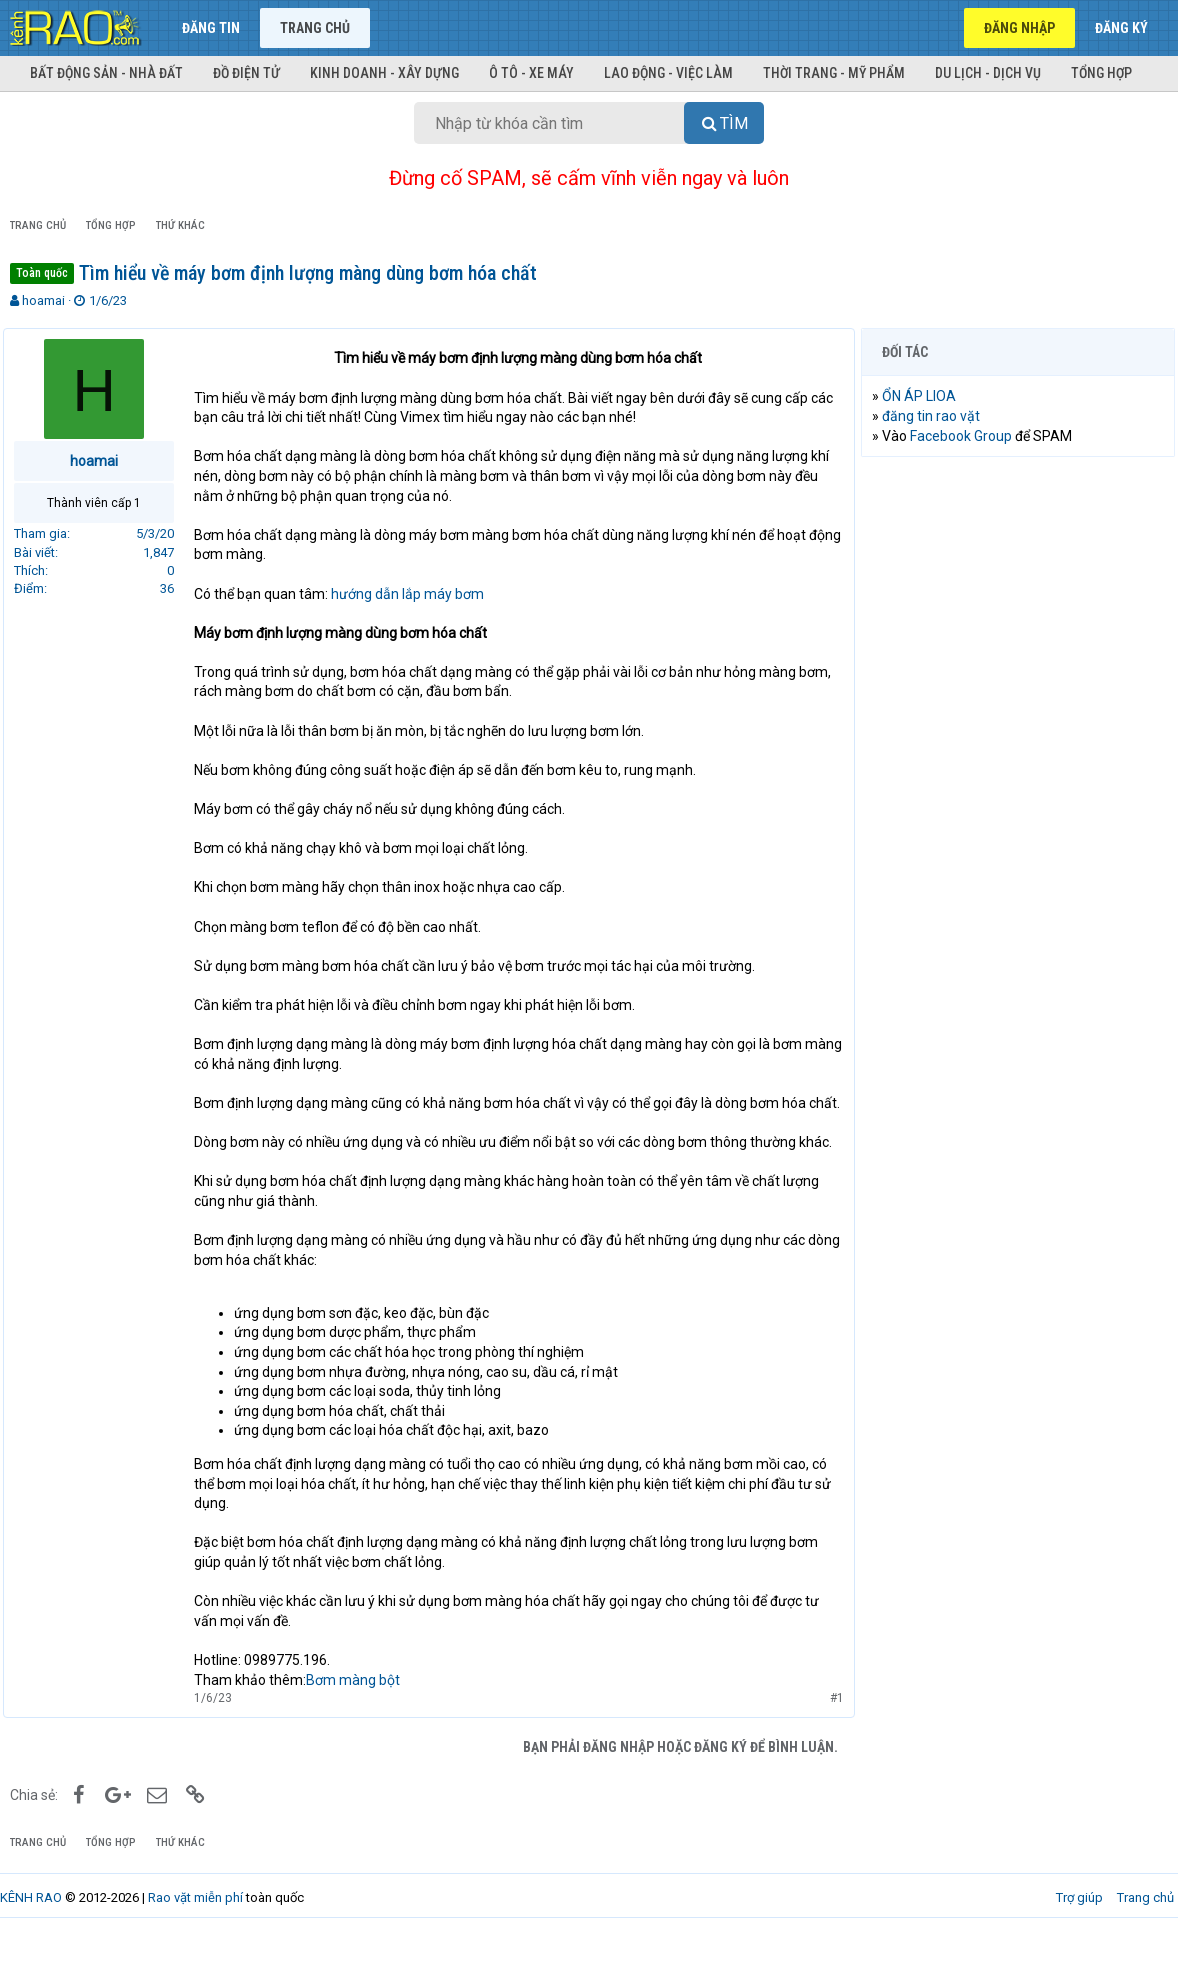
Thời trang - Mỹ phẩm (834, 73)
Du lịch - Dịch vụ (988, 73)
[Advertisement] (1018, 602)
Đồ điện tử (246, 73)
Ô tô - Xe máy (531, 73)
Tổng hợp (1101, 73)
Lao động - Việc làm (668, 73)
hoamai (43, 300)
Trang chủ (315, 28)
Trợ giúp (1079, 1936)
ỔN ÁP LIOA (926, 396)
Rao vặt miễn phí (195, 1936)
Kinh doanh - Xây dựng (384, 73)
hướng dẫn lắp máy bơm (414, 594)
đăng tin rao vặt (938, 416)
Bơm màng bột (360, 1719)
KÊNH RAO (31, 1936)
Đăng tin (211, 28)
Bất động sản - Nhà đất (106, 73)
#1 (830, 1737)
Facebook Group (968, 436)
